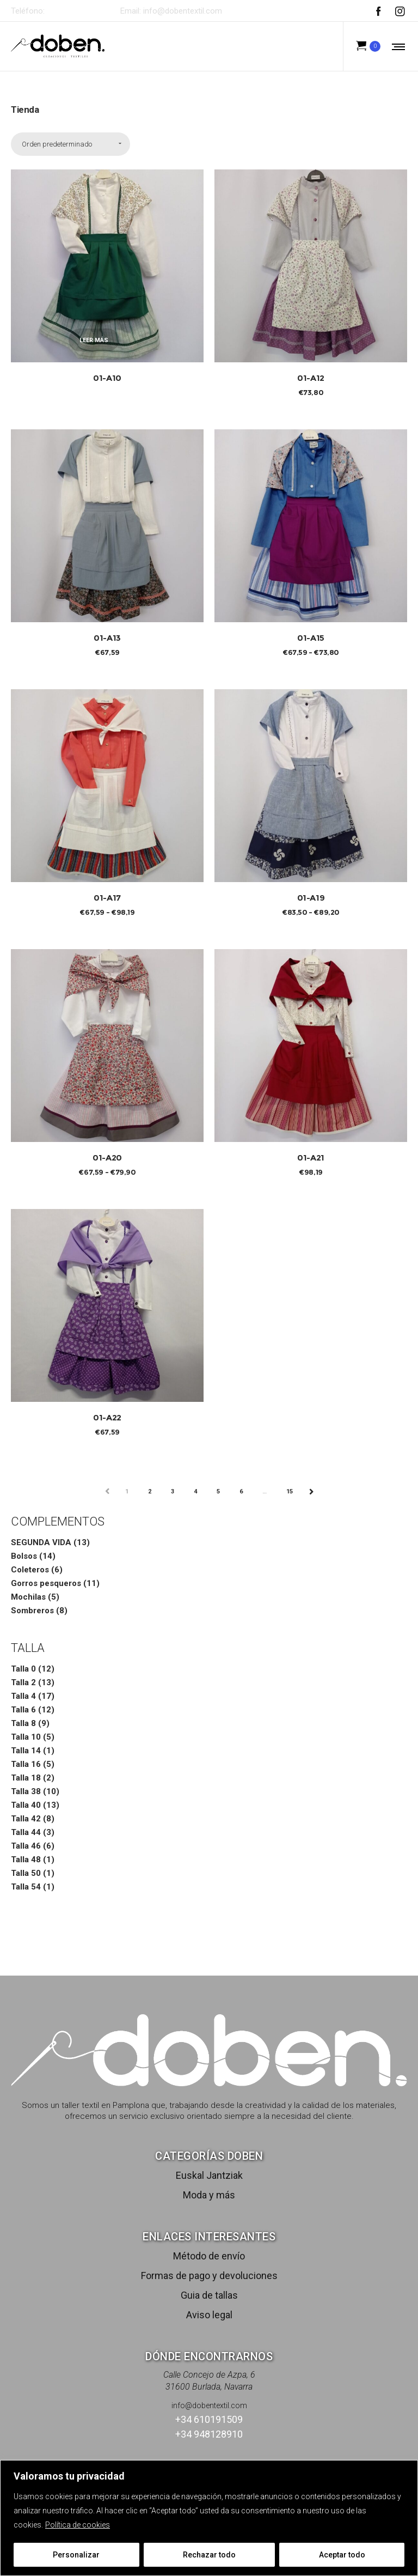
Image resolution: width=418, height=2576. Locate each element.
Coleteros (30, 1570)
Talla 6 (23, 1710)
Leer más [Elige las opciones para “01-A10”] (93, 340)
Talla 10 (26, 1737)
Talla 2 (23, 1682)
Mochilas (28, 1597)
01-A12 (310, 378)
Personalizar (76, 2554)
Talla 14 (26, 1750)
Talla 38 (26, 1791)
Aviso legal (209, 2314)
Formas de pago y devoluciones (209, 2275)
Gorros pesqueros (46, 1583)
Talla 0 (23, 1669)
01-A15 (310, 638)
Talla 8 (23, 1723)
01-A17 (107, 897)
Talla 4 (23, 1696)
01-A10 (107, 378)
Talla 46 (26, 1846)
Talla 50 (26, 1873)
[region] (209, 2518)
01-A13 (107, 638)
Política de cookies (77, 2524)
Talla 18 (26, 1778)
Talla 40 (26, 1805)
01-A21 (310, 1157)
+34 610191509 (77, 11)
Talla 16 (26, 1764)
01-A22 (107, 1417)
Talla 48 (26, 1859)
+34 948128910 (209, 2434)
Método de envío (209, 2256)
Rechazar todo (209, 2554)
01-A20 (107, 1157)
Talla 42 (26, 1819)
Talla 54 (26, 1887)
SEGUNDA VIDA (41, 1542)
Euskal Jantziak (209, 2175)
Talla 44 (26, 1832)
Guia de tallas (209, 2295)
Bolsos (24, 1556)
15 (289, 1491)
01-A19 (311, 897)
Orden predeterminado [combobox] (57, 144)
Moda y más (209, 2195)
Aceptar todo (342, 2554)
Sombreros (32, 1610)
